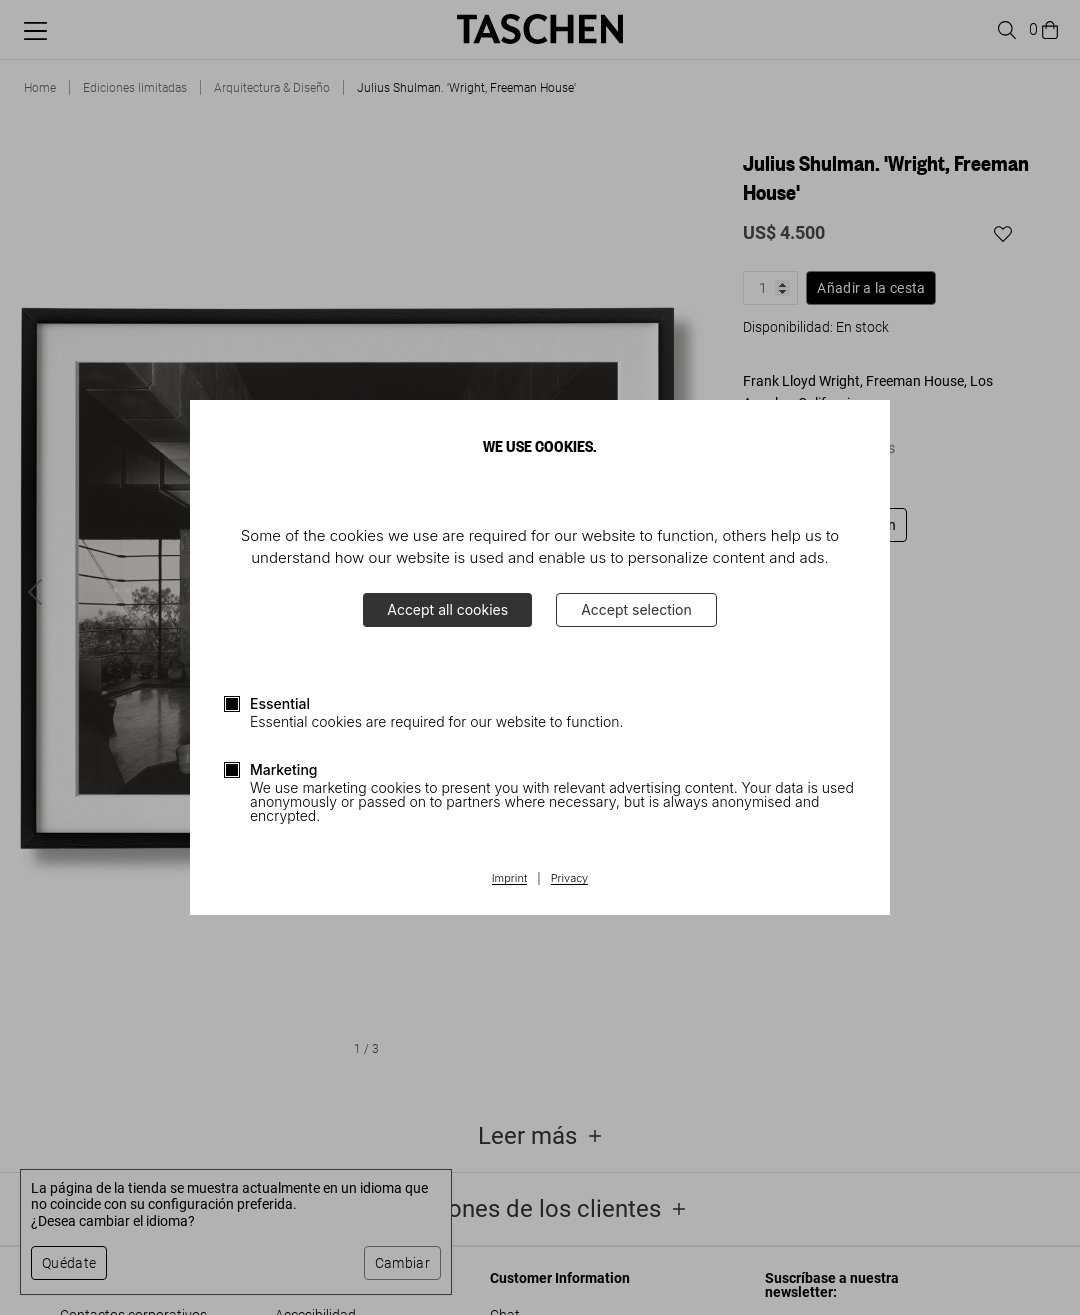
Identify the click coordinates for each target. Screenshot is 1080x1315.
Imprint (509, 879)
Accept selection (636, 609)
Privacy (570, 879)
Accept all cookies (447, 609)
